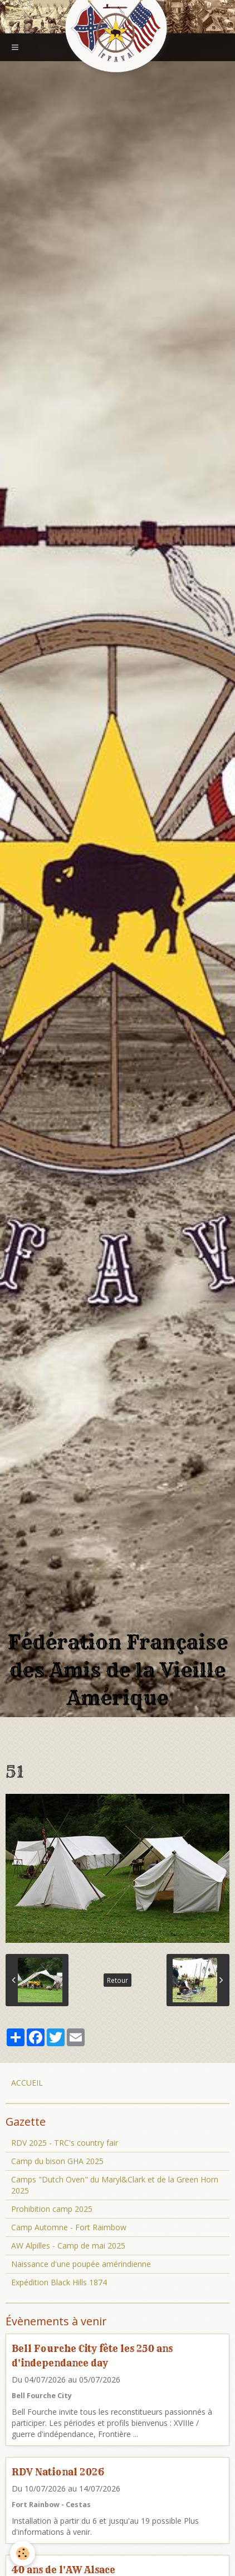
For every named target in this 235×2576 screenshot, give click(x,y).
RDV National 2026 (58, 2472)
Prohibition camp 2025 (51, 2209)
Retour (117, 1980)
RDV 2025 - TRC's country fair (64, 2142)
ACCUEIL (27, 2082)
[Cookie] (22, 2553)
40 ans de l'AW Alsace (63, 2569)
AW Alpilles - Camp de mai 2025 (68, 2245)
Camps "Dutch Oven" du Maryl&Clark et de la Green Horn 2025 (114, 2185)
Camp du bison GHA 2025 (57, 2161)
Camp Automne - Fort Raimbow (68, 2227)
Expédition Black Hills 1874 (59, 2282)
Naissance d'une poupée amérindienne (81, 2264)
